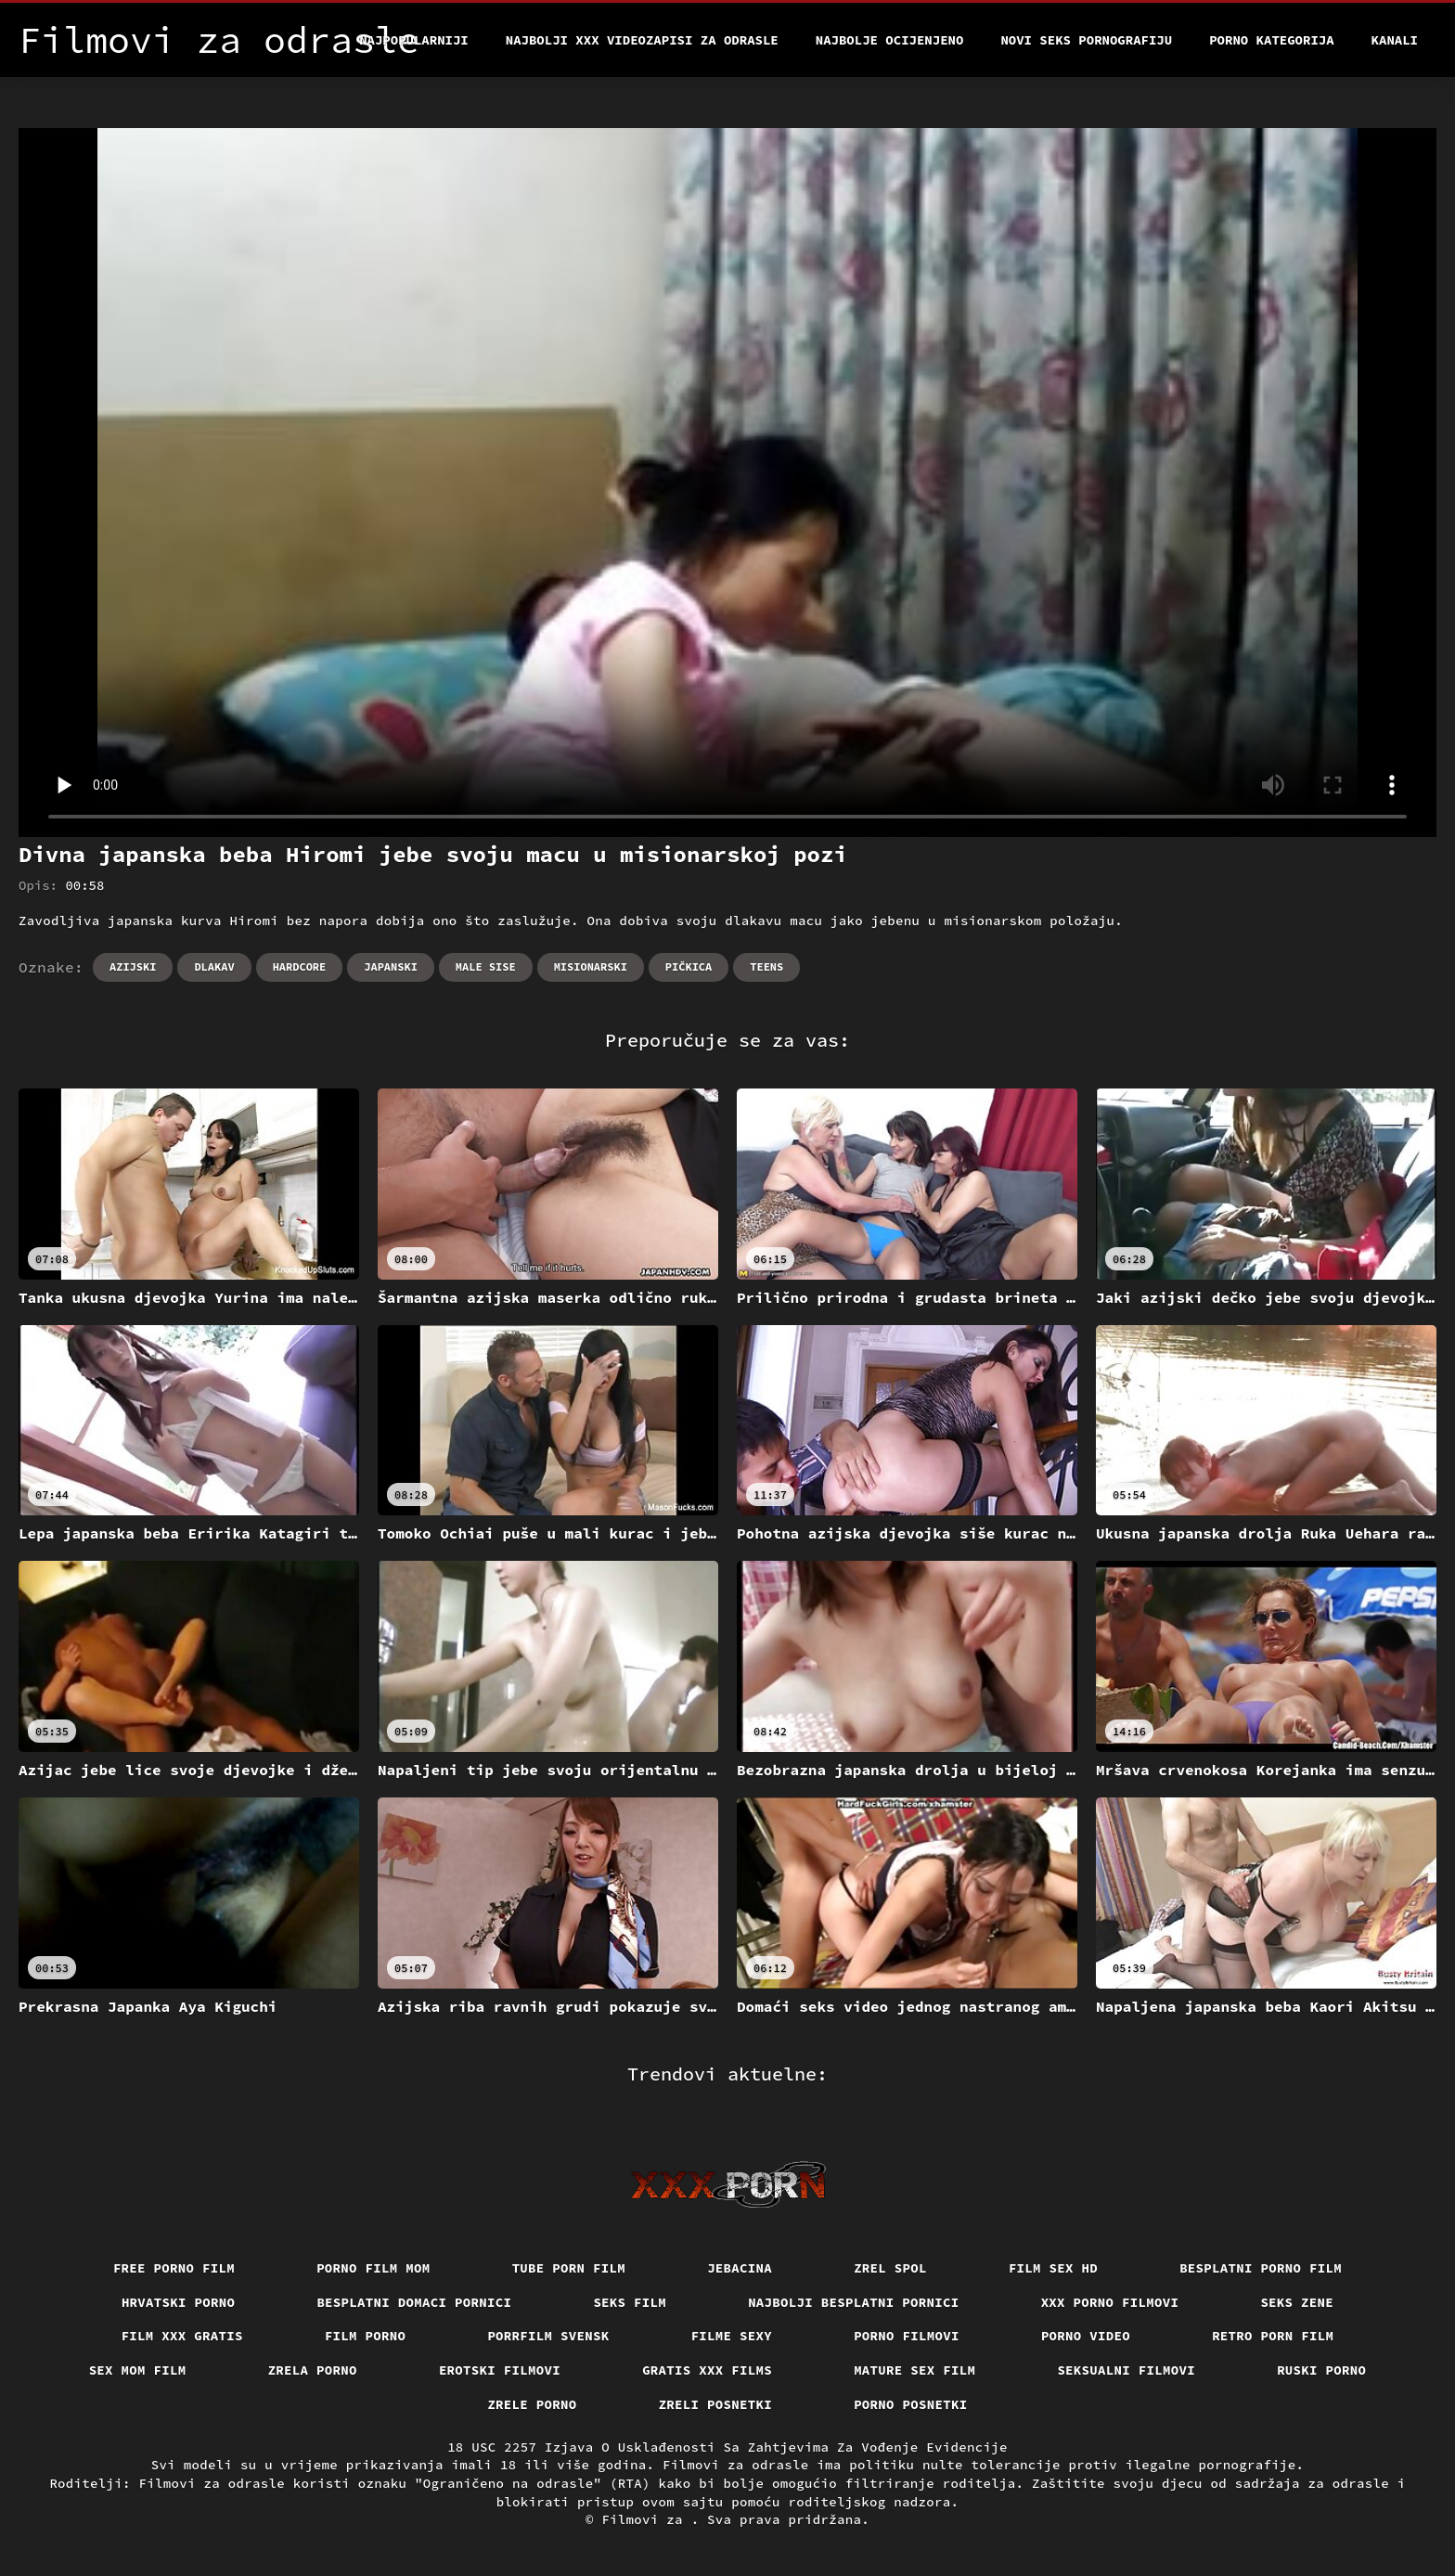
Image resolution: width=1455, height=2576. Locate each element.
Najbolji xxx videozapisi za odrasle (642, 40)
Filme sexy (732, 2335)
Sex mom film (138, 2370)
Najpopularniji (414, 40)
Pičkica (688, 966)
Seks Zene (1296, 2302)
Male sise (486, 966)
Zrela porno (312, 2370)
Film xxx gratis (182, 2335)
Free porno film (174, 2268)
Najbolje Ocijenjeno (890, 40)
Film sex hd (1053, 2268)
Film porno (365, 2335)
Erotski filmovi (499, 2370)
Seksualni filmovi (1126, 2370)
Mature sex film (914, 2370)
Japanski (391, 966)
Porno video (1085, 2335)
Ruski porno (1321, 2370)
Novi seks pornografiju (1086, 40)
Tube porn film (569, 2268)
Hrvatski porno (179, 2302)
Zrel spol (890, 2268)
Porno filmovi (906, 2335)
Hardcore (300, 966)
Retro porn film (1272, 2335)
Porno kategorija (1271, 40)
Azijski (132, 966)
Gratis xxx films (707, 2370)
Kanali (1394, 40)
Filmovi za (645, 2519)
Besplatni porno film (1260, 2268)
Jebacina (739, 2268)
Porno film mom (373, 2268)
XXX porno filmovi (1110, 2302)
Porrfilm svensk (548, 2335)
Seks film (629, 2302)
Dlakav (214, 966)
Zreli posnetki (716, 2404)
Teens (766, 966)
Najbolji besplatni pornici (853, 2302)
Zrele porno (531, 2404)
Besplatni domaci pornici (413, 2302)
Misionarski (590, 966)
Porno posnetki (911, 2404)
